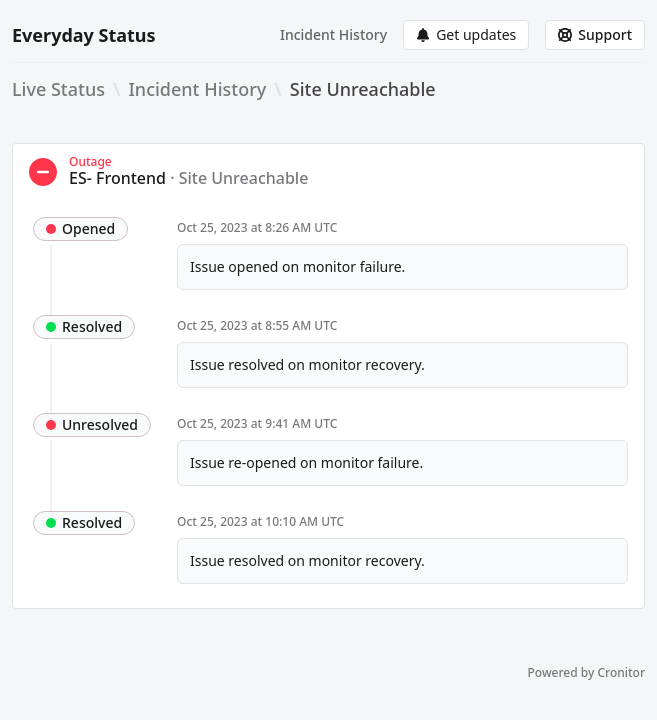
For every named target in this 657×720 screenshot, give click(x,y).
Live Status (58, 89)
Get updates (466, 34)
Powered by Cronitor (586, 673)
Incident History (333, 34)
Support (595, 34)
